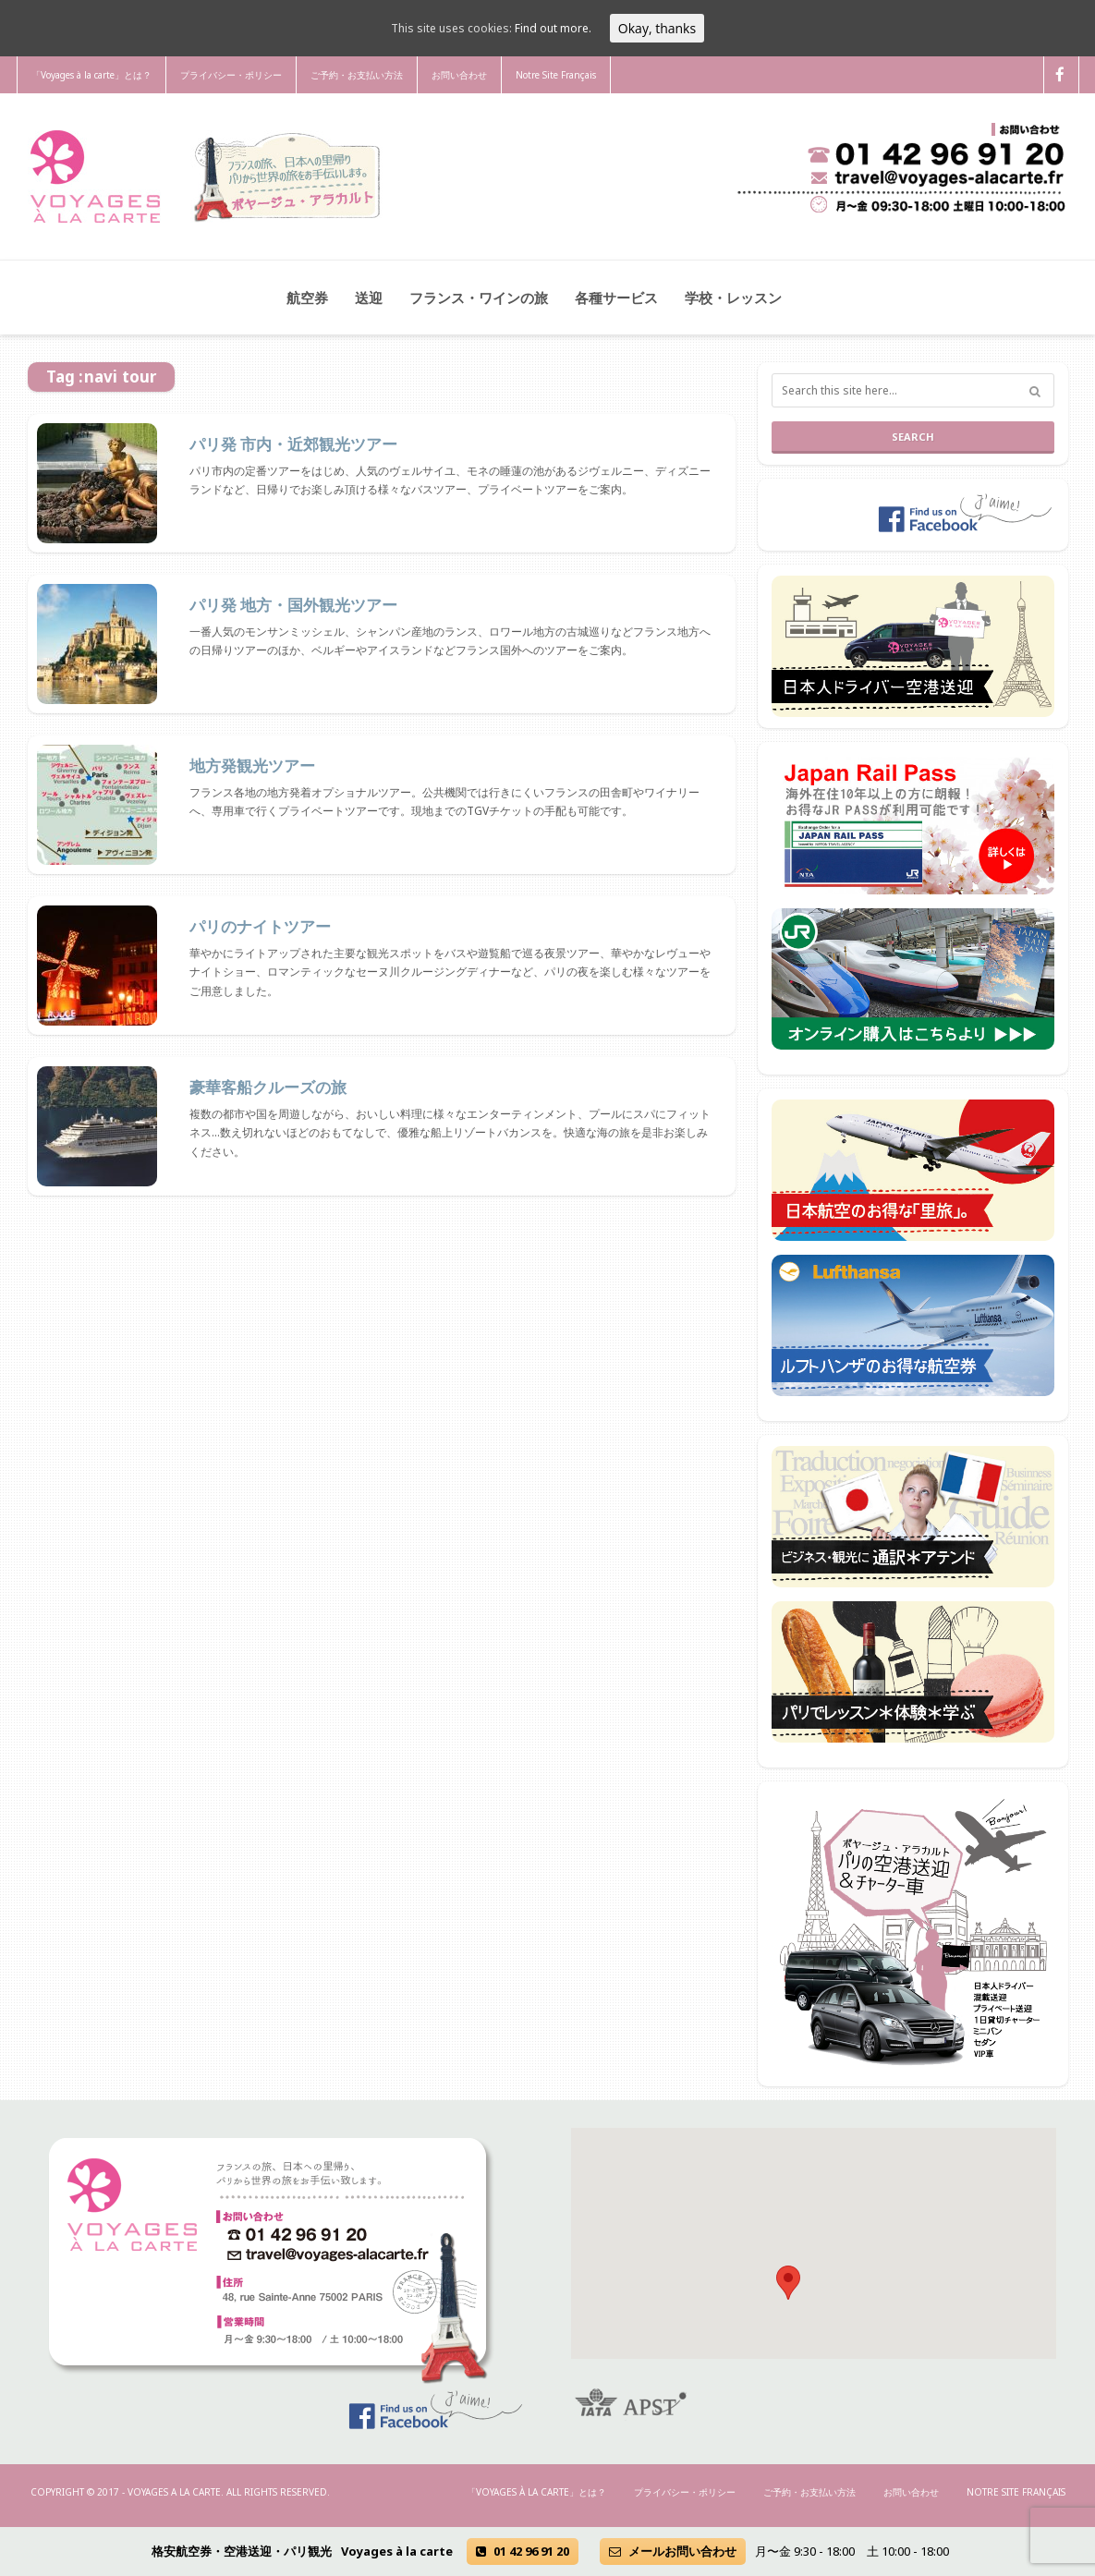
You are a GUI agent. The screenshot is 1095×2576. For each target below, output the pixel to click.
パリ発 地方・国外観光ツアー (293, 605)
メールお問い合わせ (672, 2551)
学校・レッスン (733, 297)
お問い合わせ (459, 74)
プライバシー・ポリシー (231, 74)
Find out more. (553, 28)
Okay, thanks (657, 28)
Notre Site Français (556, 74)
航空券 (307, 297)
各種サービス (616, 297)
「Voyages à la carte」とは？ (91, 74)
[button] (788, 2283)
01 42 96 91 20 (522, 2551)
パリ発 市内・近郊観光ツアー (293, 444)
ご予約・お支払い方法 (356, 74)
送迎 (369, 297)
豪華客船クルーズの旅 (268, 1087)
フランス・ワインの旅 (478, 297)
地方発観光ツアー (252, 766)
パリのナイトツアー (260, 926)
